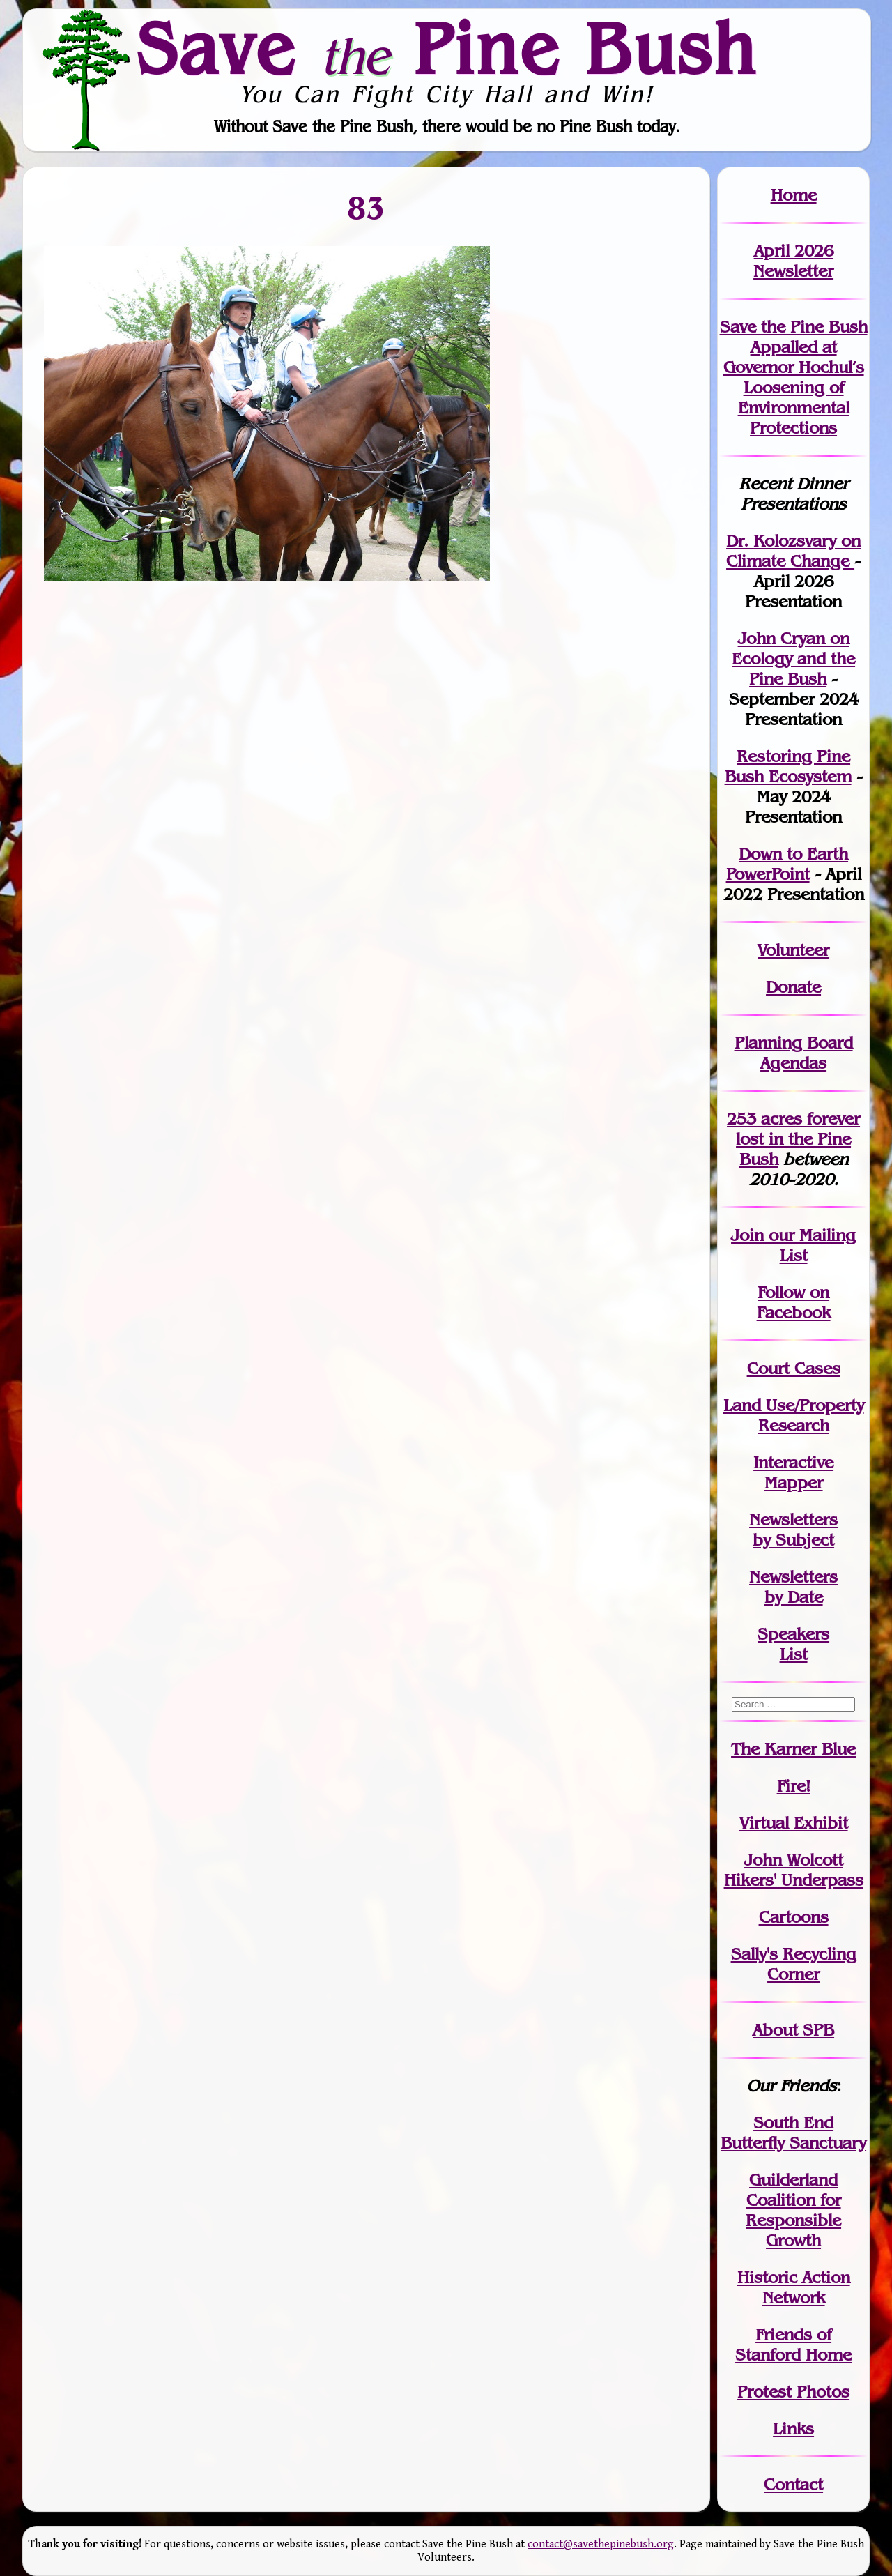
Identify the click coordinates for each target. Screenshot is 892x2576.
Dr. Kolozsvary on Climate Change (793, 551)
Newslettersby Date (793, 1587)
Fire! (793, 1786)
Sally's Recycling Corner (793, 1964)
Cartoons (794, 1917)
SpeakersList (793, 1644)
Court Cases (793, 1368)
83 (366, 207)
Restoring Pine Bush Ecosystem (788, 766)
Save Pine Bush (447, 49)
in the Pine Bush (798, 1138)
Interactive (793, 1462)
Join (747, 1235)
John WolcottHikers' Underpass (793, 1870)
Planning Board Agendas (794, 1052)
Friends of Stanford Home (793, 2344)
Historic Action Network (793, 2287)
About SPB (793, 2030)
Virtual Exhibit (793, 1823)
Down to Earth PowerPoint (787, 864)
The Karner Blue (793, 1749)
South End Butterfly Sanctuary (793, 2132)
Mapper (793, 1482)
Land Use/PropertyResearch (793, 1415)
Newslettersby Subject (793, 1529)
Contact (793, 2484)
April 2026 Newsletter (793, 261)
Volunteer (793, 950)
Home (794, 195)
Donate (793, 987)
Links (793, 2428)
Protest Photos (793, 2391)
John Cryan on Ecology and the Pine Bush (793, 658)
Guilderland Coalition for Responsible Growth (793, 2210)
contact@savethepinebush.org (601, 2544)
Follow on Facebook (794, 1302)
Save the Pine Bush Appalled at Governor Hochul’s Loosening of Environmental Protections (794, 377)
